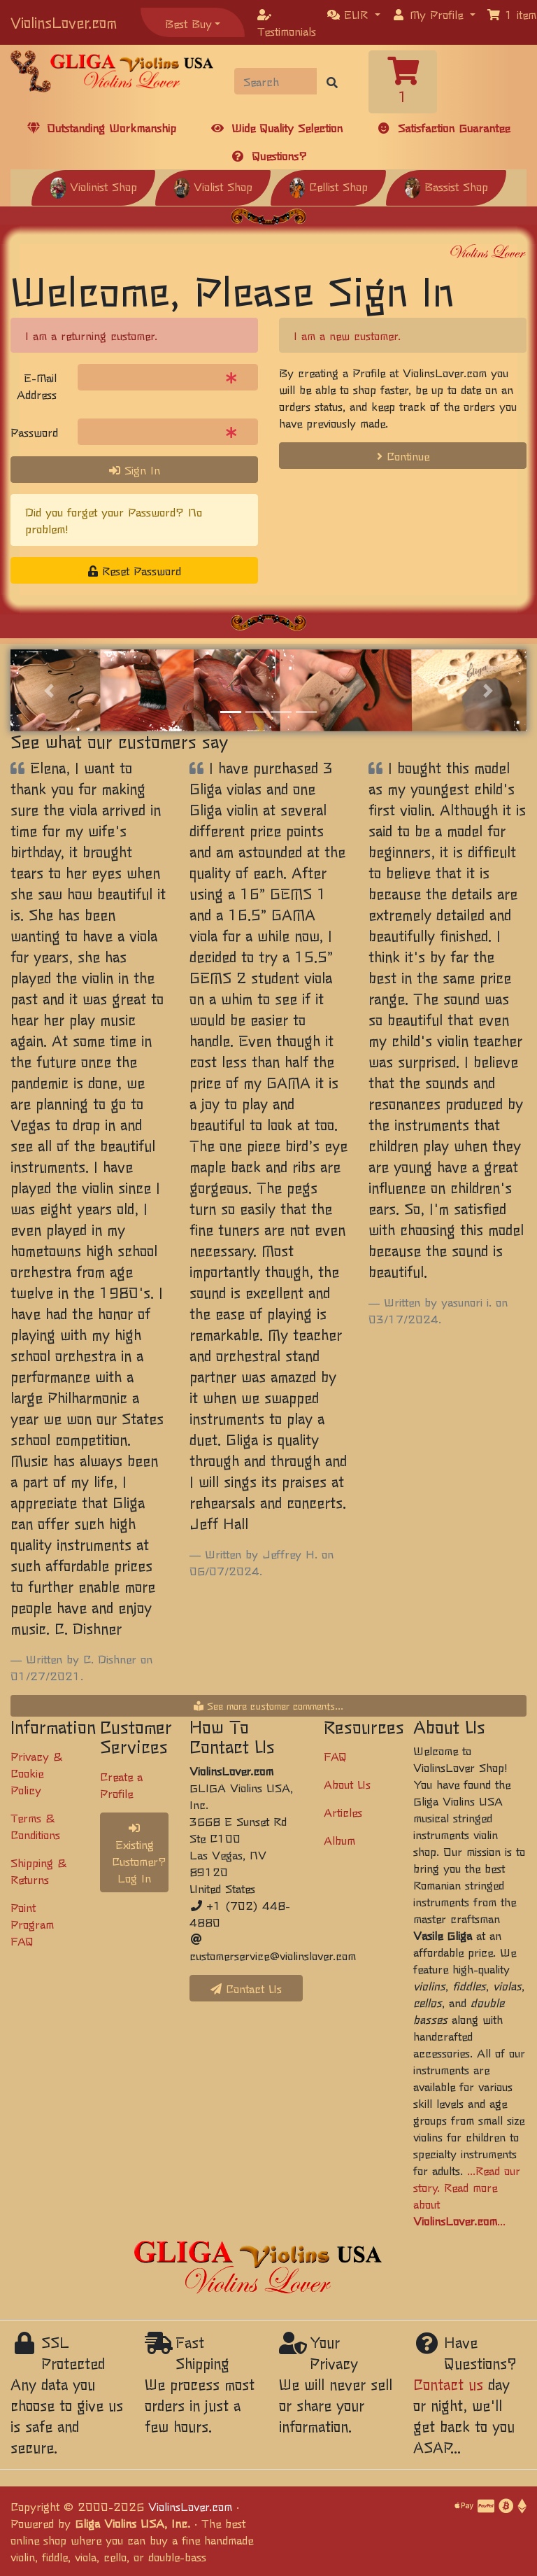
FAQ (335, 1755)
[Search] (275, 81)
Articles (343, 1811)
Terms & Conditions (35, 1826)
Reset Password (134, 570)
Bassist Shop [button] (446, 186)
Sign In (134, 469)
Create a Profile (121, 1784)
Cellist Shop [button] (328, 186)
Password (34, 431)
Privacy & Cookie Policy (36, 1772)
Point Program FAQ (32, 1924)
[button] (354, 14)
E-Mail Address (37, 385)
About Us (347, 1783)
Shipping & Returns (38, 1870)
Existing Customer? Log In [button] (139, 1854)
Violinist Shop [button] (93, 186)
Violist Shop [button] (212, 186)
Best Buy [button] (188, 23)
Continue (403, 455)
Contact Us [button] (246, 1988)
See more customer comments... (268, 1705)
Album (339, 1839)
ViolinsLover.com (63, 22)
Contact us (448, 2384)
